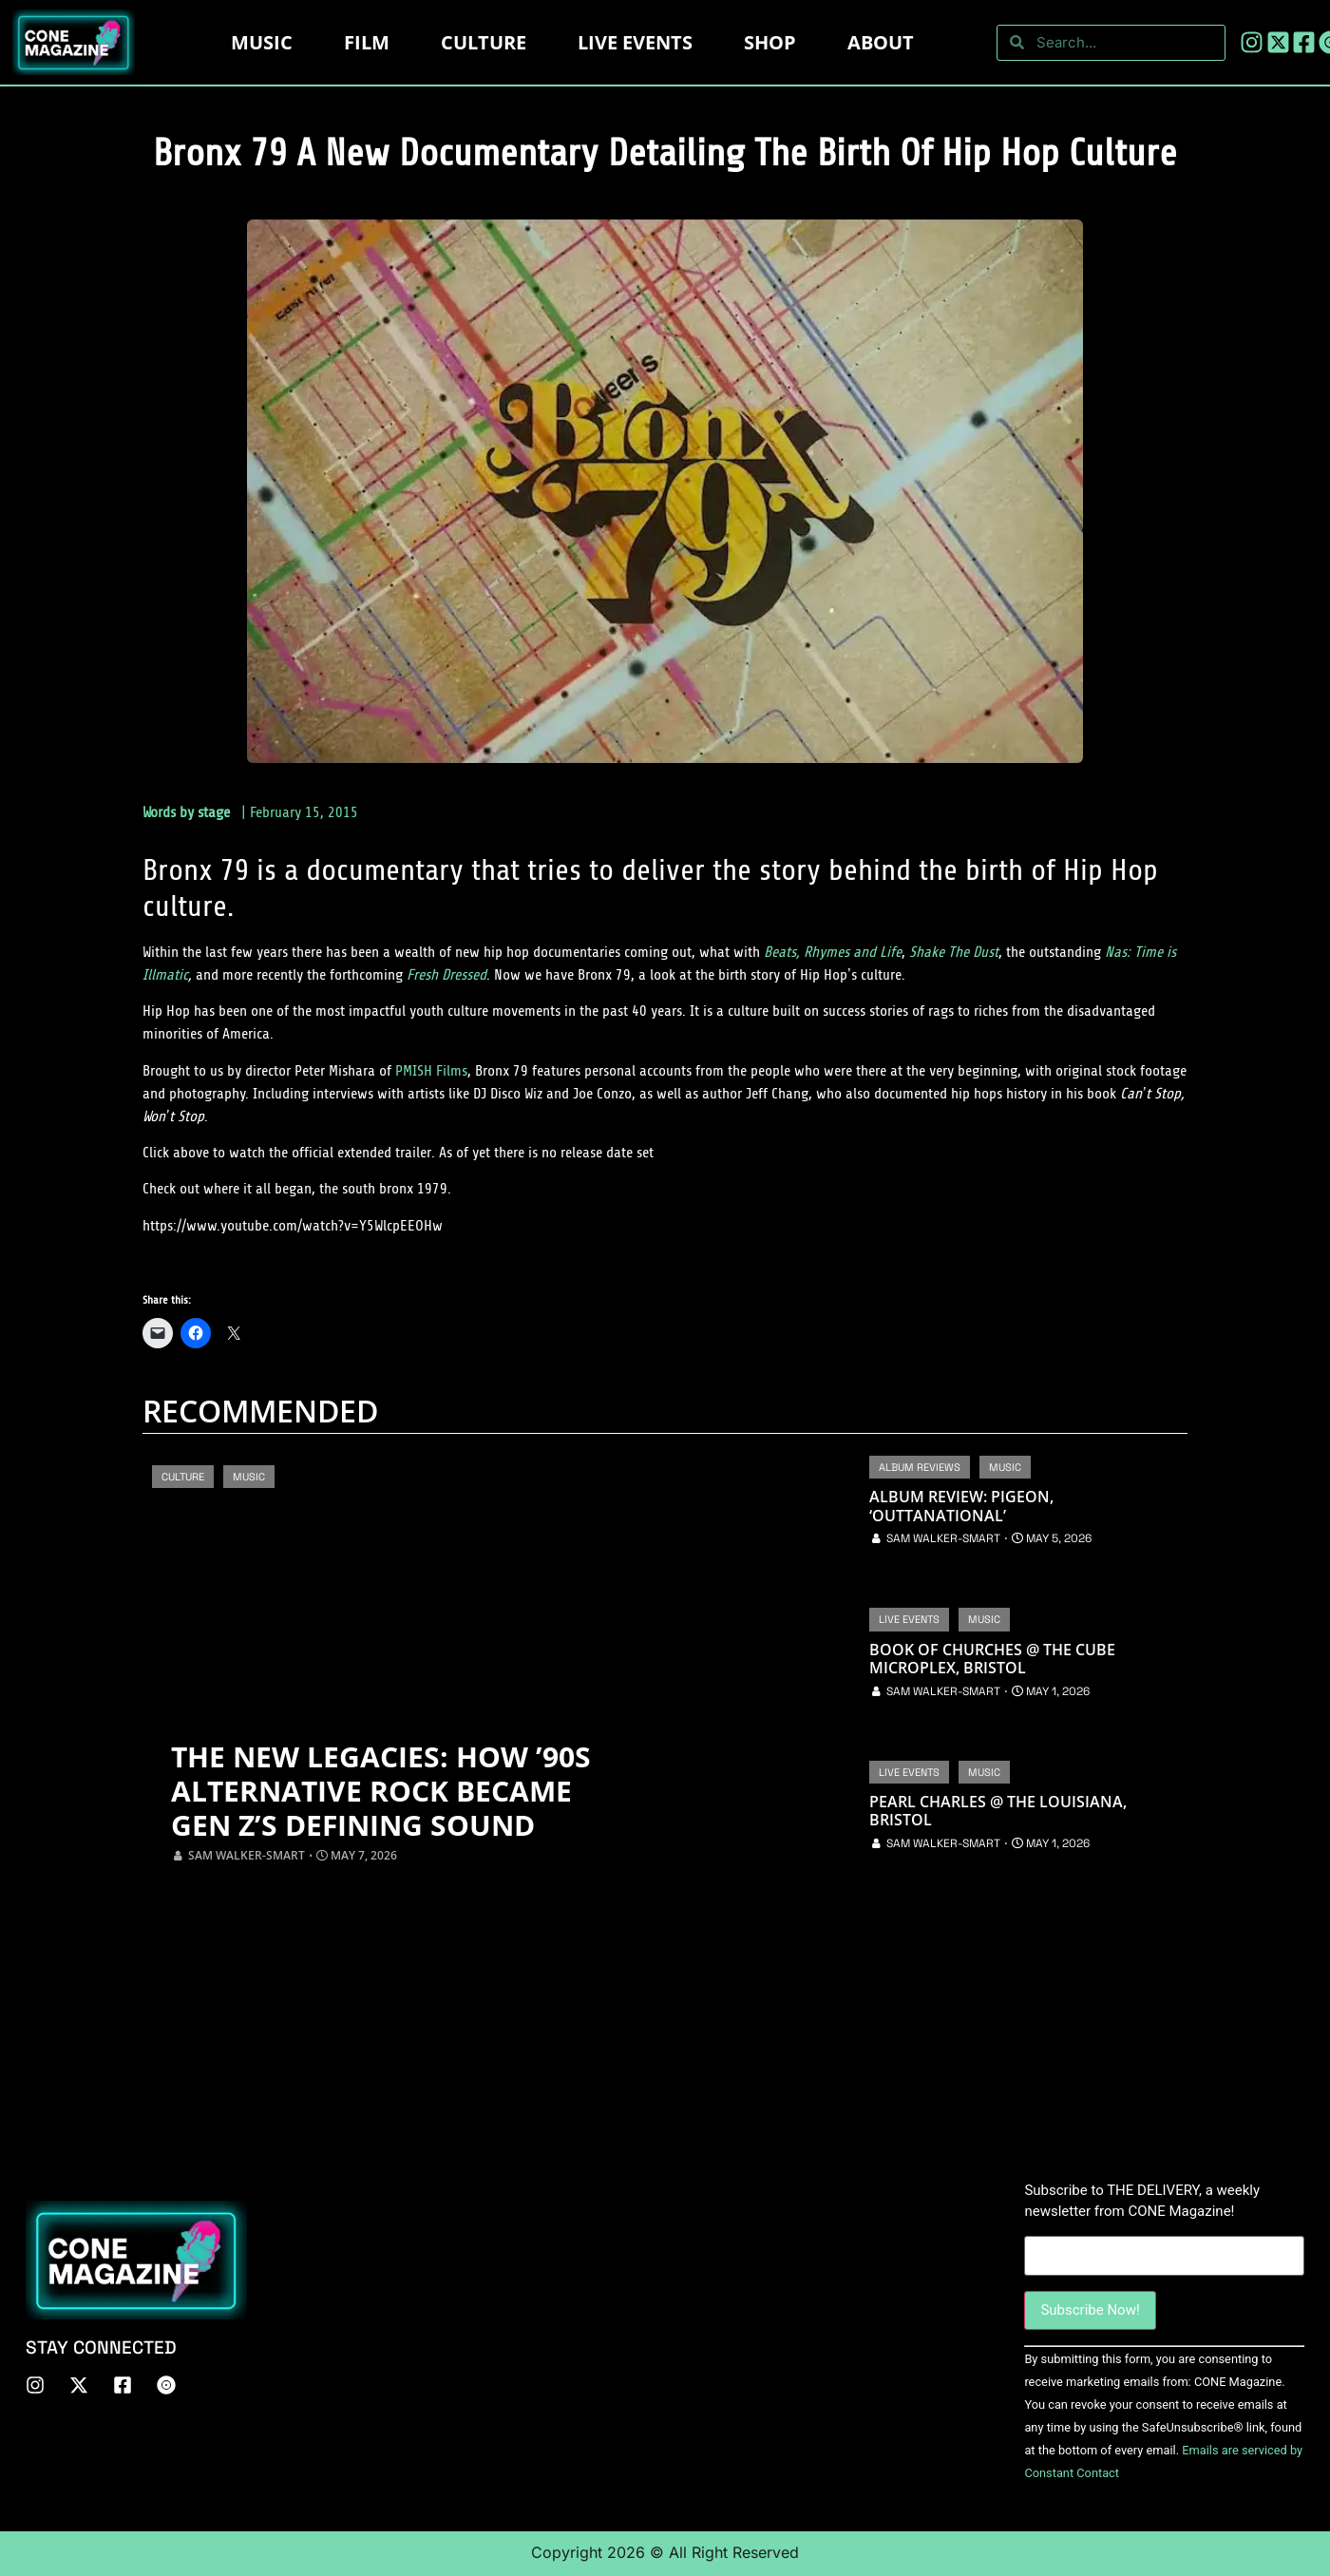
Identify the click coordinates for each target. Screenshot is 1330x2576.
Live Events (909, 1619)
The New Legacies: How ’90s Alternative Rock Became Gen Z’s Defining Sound (381, 1791)
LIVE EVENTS (635, 42)
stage (214, 812)
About (880, 42)
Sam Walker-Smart (246, 1855)
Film (367, 42)
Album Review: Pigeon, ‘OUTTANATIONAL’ (961, 1506)
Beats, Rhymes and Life (833, 952)
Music (262, 42)
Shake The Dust (953, 952)
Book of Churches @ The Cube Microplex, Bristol (992, 1659)
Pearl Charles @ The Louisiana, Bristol (998, 1811)
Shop (770, 42)
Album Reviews (919, 1467)
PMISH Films (431, 1071)
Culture (483, 42)
